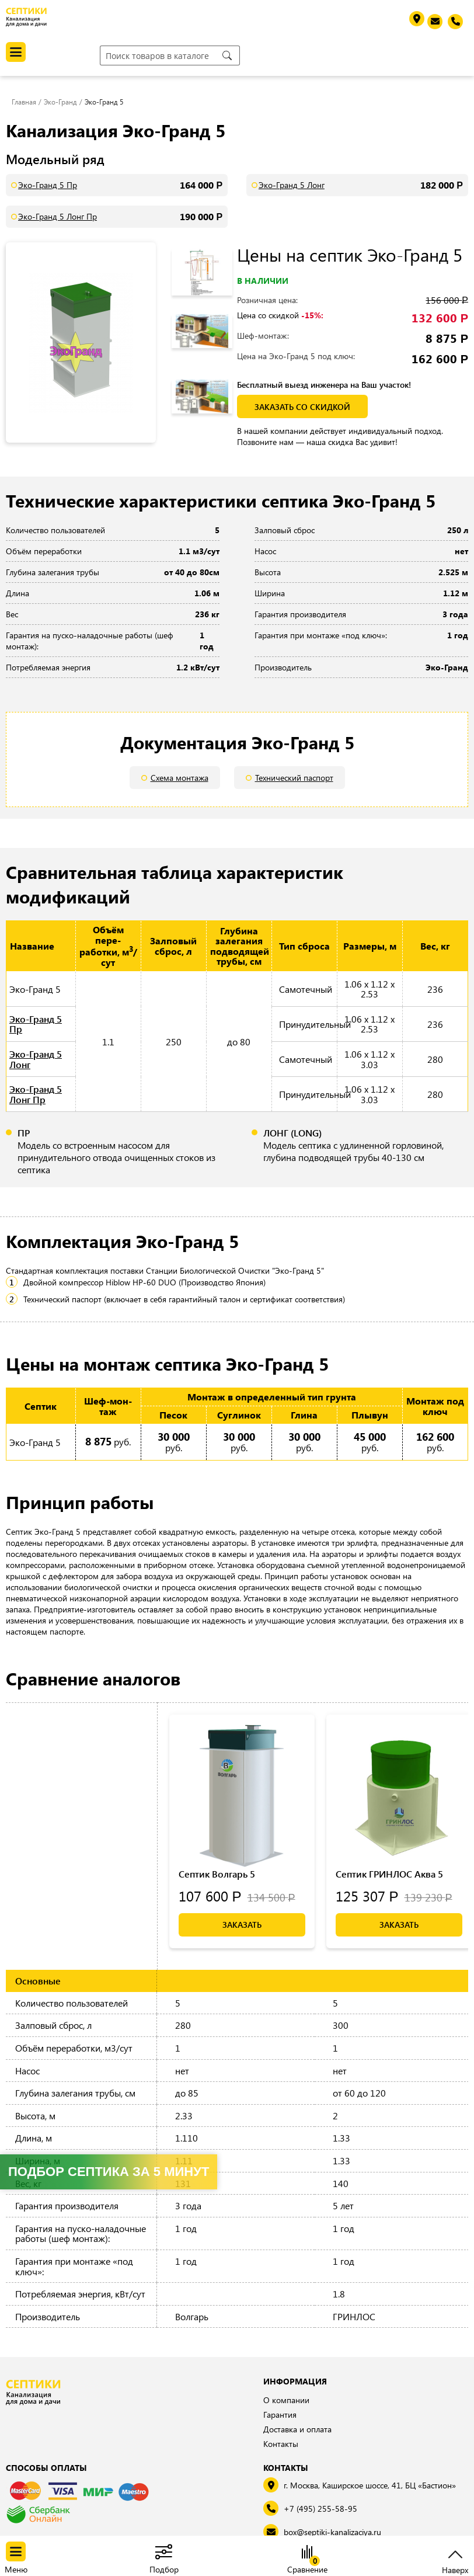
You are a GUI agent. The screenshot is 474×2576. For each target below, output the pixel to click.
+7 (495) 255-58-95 (320, 2508)
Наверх (455, 2568)
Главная (24, 101)
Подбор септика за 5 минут (108, 2171)
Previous (208, 245)
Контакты (280, 2443)
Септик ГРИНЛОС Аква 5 (389, 1874)
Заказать (242, 1924)
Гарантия (280, 2414)
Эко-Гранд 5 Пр (47, 184)
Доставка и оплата (297, 2429)
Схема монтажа (179, 777)
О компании (286, 2399)
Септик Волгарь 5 (217, 1874)
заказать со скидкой (300, 406)
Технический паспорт (294, 777)
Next (212, 423)
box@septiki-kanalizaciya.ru (332, 2531)
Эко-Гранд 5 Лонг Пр (57, 216)
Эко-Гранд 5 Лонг (292, 184)
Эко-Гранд (60, 101)
